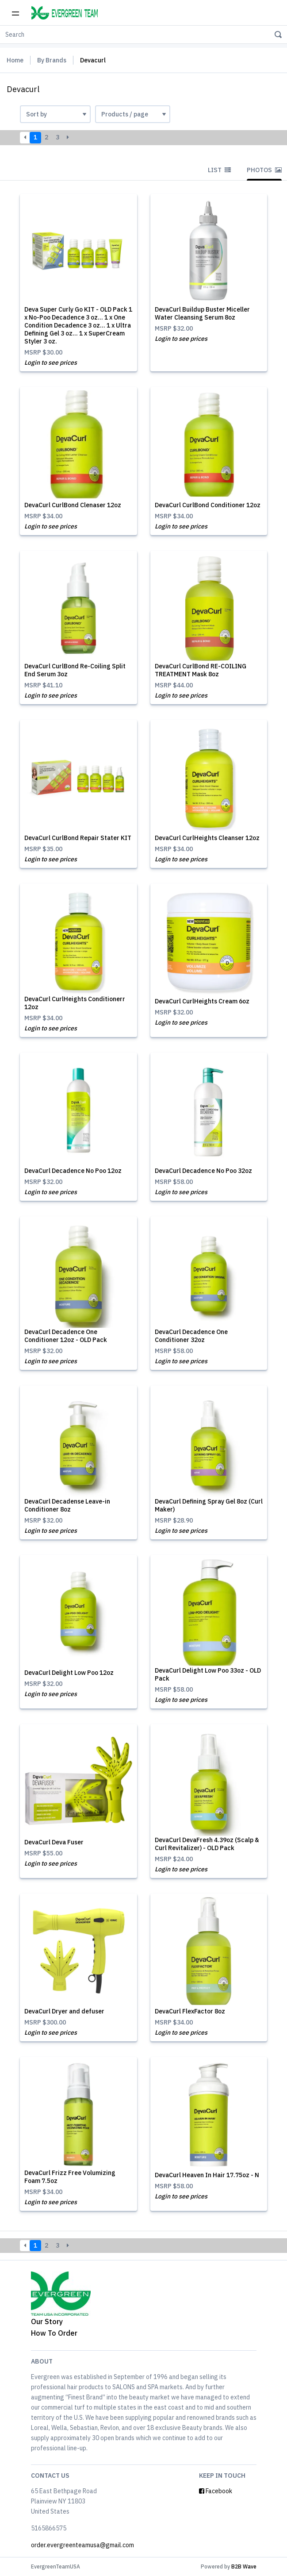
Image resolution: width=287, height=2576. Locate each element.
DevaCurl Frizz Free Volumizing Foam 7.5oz (69, 2177)
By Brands (51, 60)
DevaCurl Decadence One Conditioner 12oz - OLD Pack (65, 1336)
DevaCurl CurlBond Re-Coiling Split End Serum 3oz (75, 670)
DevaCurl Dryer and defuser (64, 2011)
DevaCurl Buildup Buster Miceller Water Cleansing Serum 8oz (202, 313)
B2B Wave (243, 2566)
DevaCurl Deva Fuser (54, 1842)
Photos (264, 170)
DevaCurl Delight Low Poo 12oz (69, 1673)
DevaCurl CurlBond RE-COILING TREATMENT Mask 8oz (200, 670)
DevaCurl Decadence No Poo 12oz (73, 1171)
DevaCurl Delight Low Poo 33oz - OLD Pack (208, 1674)
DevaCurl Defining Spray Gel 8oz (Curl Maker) (209, 1505)
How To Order (54, 2333)
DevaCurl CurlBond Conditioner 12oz (207, 505)
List (219, 170)
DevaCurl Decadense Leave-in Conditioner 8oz (67, 1505)
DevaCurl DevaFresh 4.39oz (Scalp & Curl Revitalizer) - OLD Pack (207, 1844)
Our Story (47, 2321)
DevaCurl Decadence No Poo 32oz (203, 1171)
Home (15, 60)
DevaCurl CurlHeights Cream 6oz (202, 1001)
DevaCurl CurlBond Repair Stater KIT (77, 838)
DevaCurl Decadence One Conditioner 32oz (191, 1336)
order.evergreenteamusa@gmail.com (82, 2545)
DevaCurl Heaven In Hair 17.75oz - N (207, 2175)
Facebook (215, 2491)
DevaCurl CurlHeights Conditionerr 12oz (74, 1003)
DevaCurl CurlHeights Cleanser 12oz (207, 838)
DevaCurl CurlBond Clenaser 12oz (72, 505)
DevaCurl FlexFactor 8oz (190, 2011)
